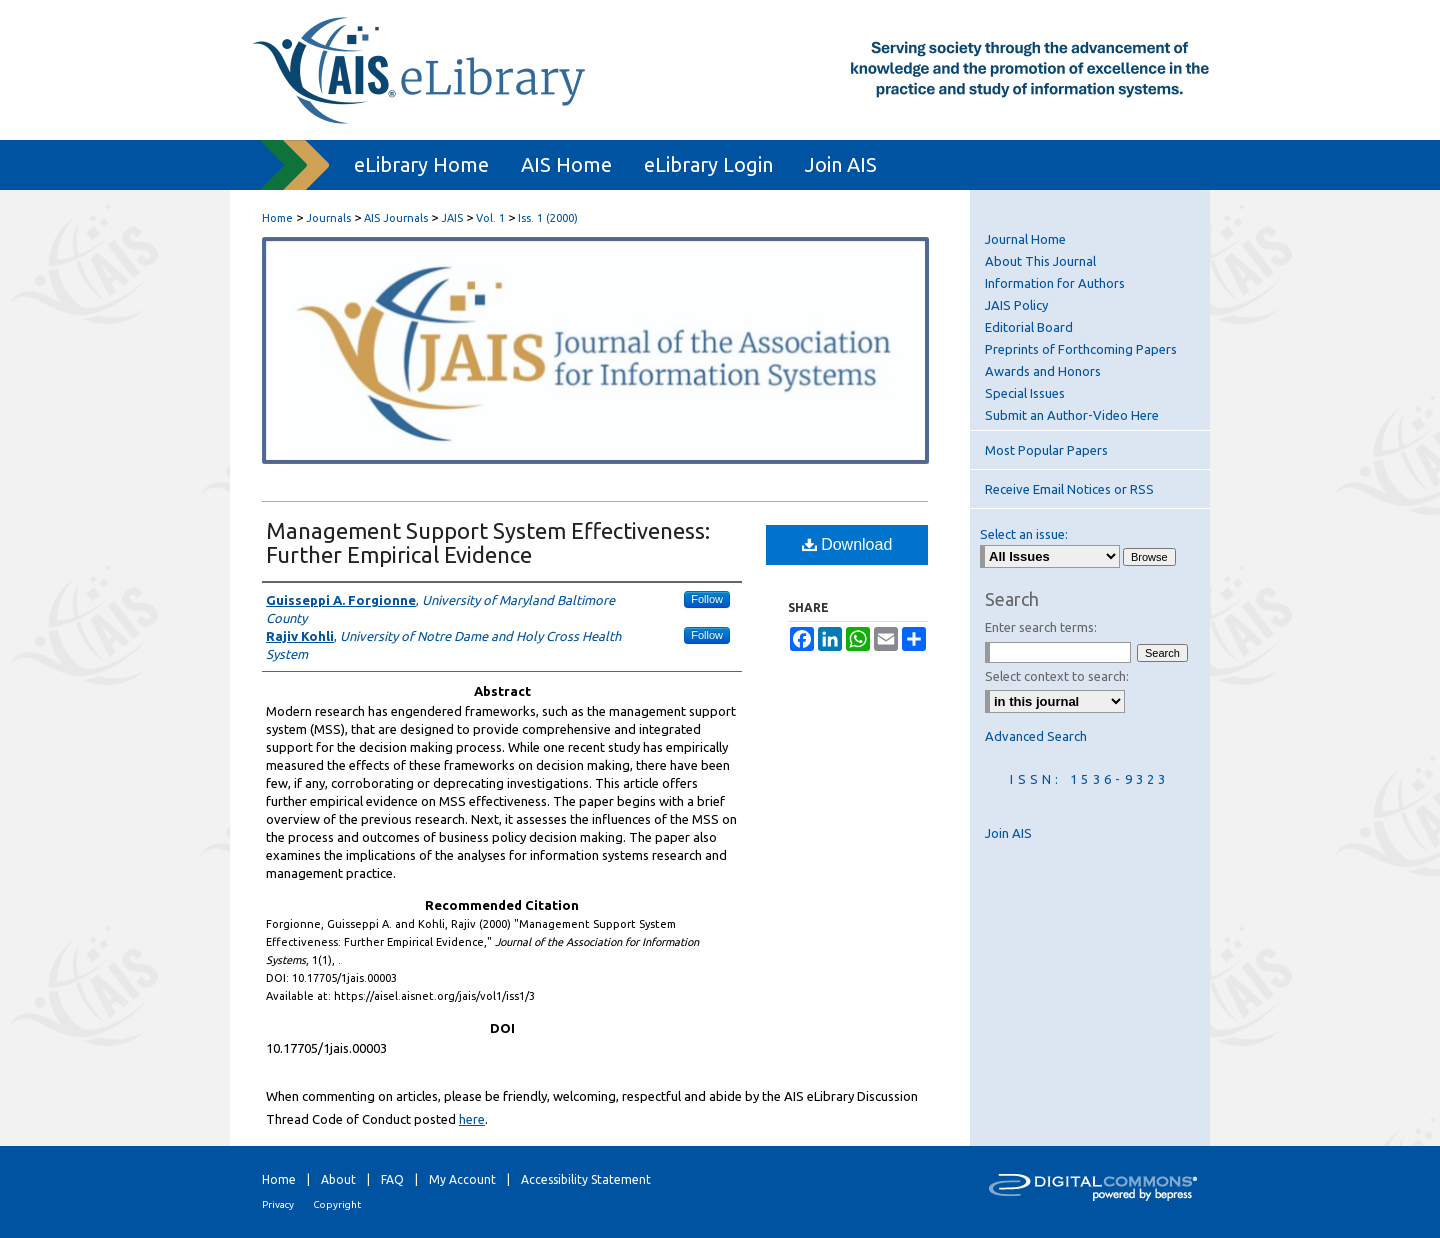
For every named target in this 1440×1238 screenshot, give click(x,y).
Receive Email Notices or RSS (1069, 489)
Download (847, 544)
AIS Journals (396, 218)
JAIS (452, 218)
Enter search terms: (1041, 627)
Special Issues (1025, 393)
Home (277, 218)
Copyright (337, 1204)
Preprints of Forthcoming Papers (1081, 349)
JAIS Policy (1016, 305)
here (472, 1119)
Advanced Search (1036, 736)
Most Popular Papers (1046, 450)
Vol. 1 (490, 218)
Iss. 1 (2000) (548, 218)
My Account (462, 1179)
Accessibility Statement (586, 1179)
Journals (328, 218)
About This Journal (1040, 261)
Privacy (278, 1204)
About (338, 1179)
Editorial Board (1029, 327)
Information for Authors (1055, 283)
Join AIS (1008, 833)
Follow (707, 599)
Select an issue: (1024, 534)
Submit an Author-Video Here (1072, 415)
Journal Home (1025, 239)
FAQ (392, 1179)
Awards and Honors (1043, 371)
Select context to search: (1057, 676)
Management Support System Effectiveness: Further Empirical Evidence (488, 542)
